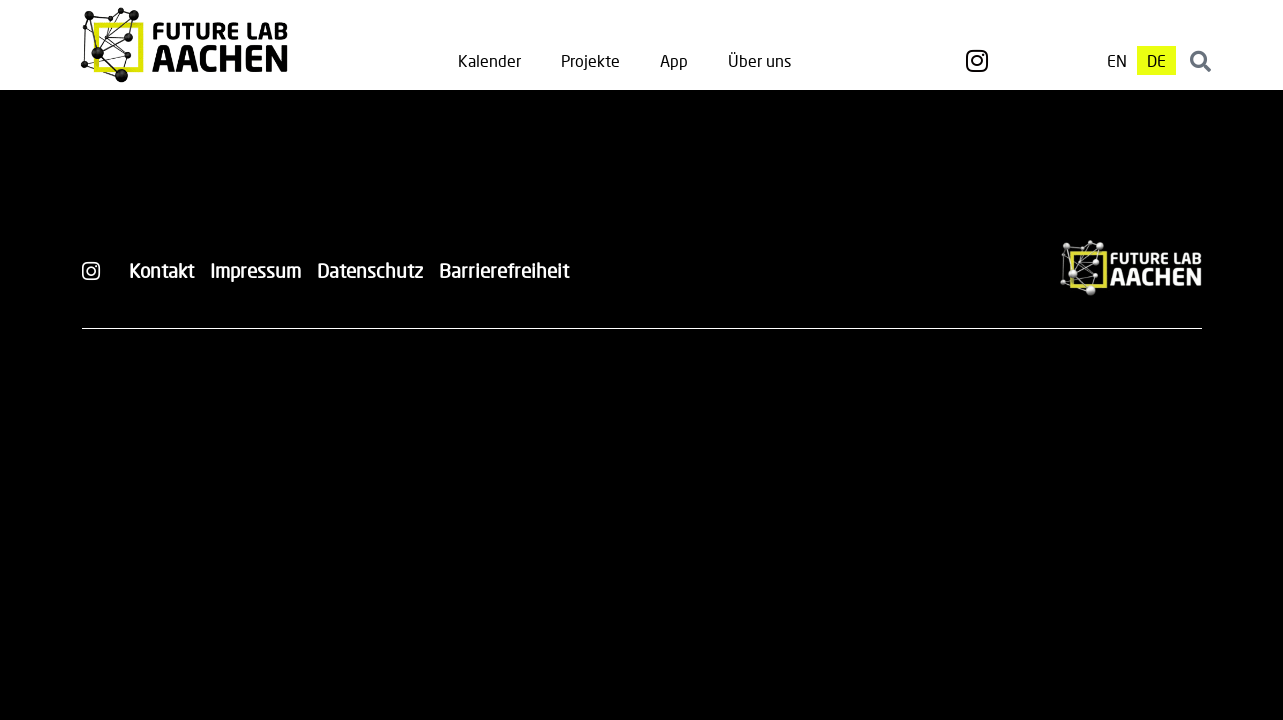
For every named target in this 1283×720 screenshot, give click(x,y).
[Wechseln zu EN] (1117, 60)
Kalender (489, 60)
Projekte (590, 60)
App (674, 60)
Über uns (759, 60)
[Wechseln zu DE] (1156, 60)
